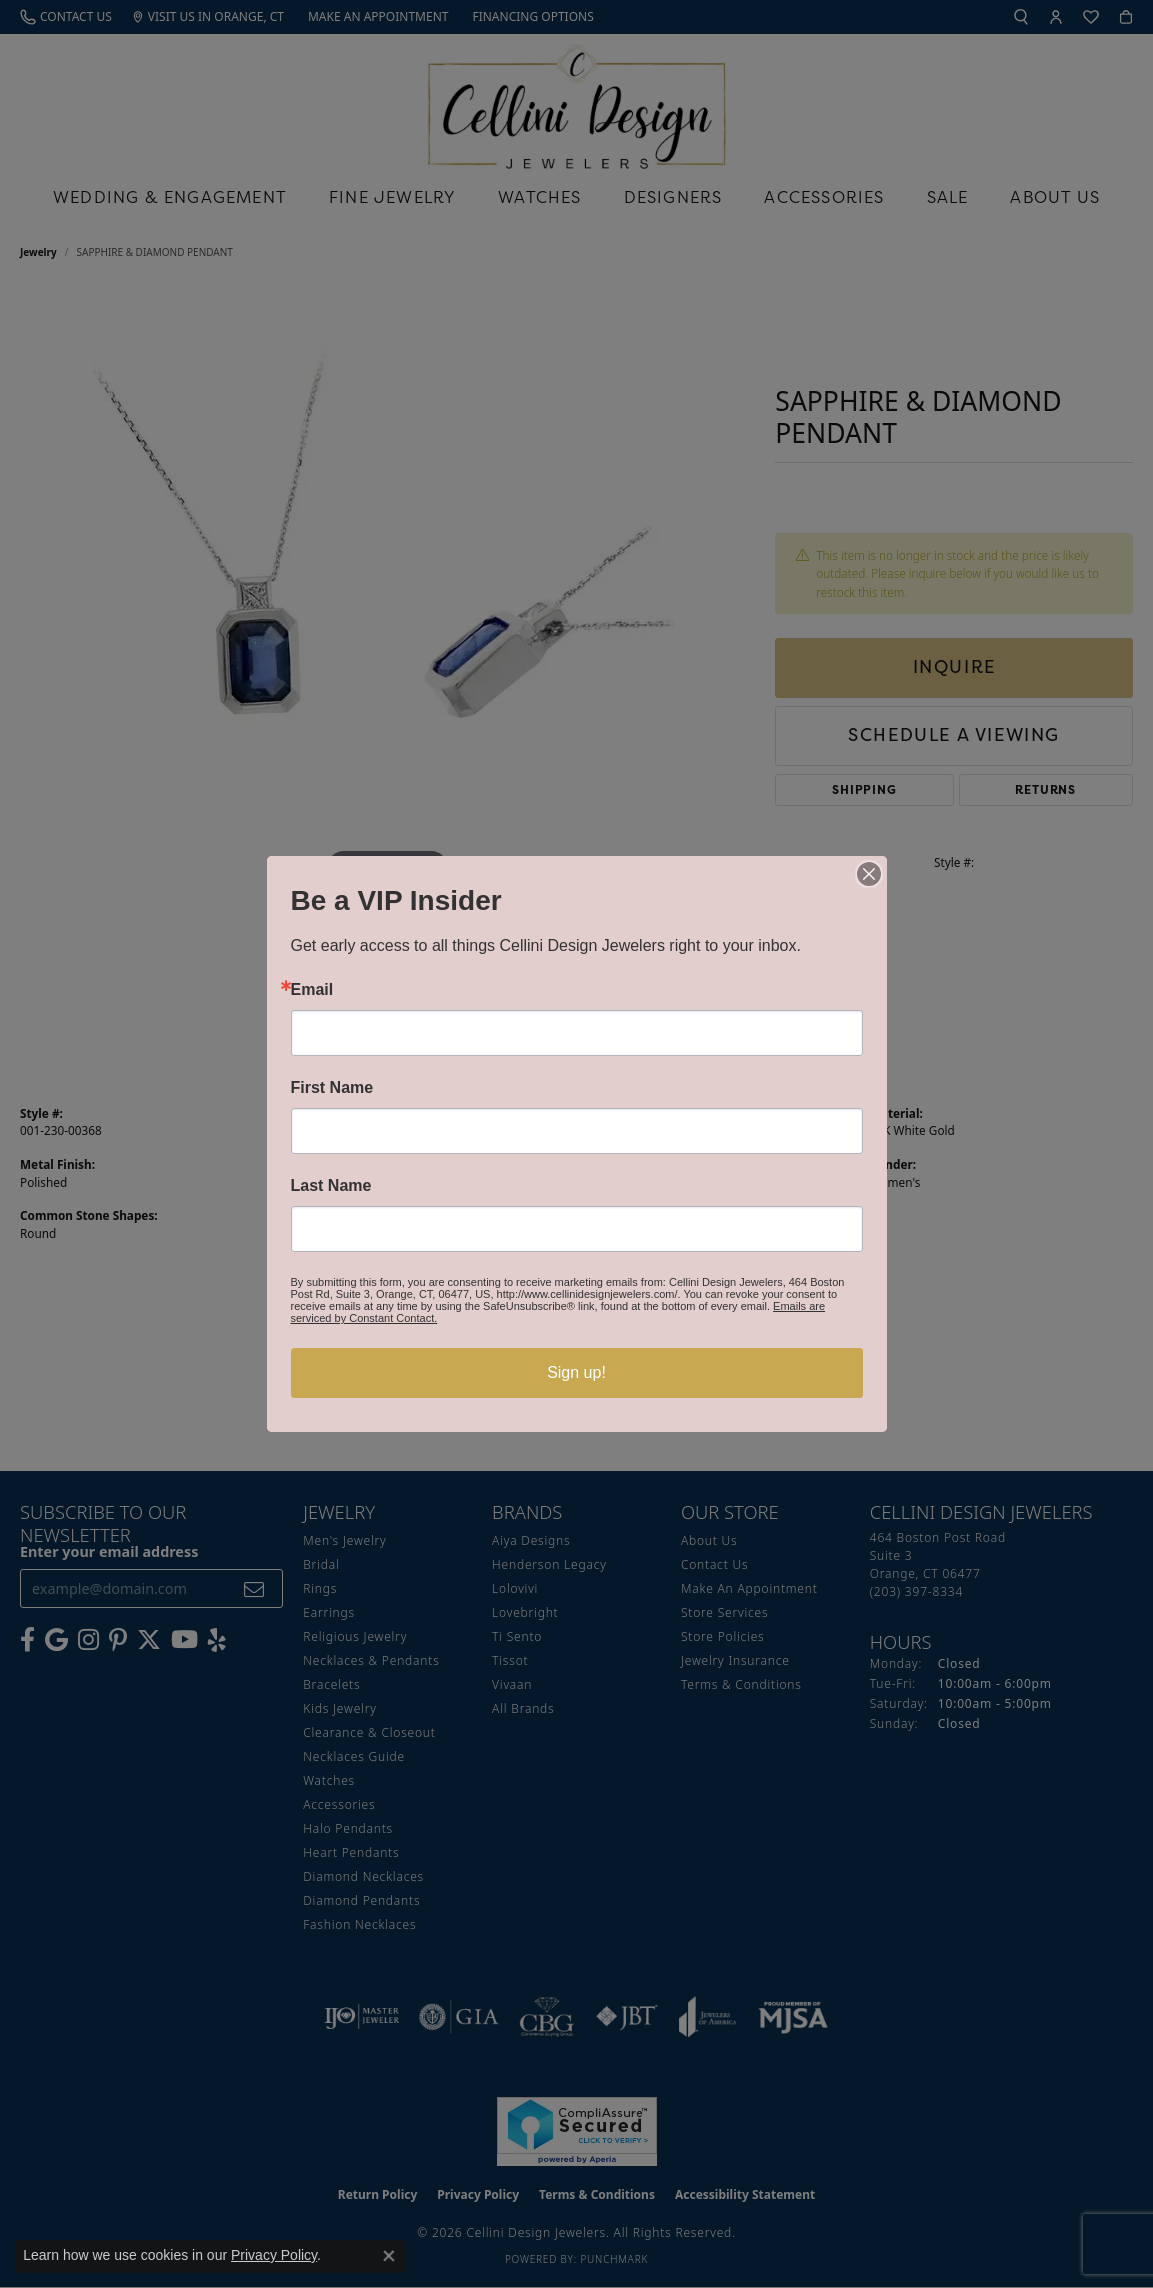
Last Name (331, 1186)
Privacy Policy (274, 2255)
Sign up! (576, 1372)
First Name (332, 1088)
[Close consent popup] (389, 2256)
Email (312, 990)
